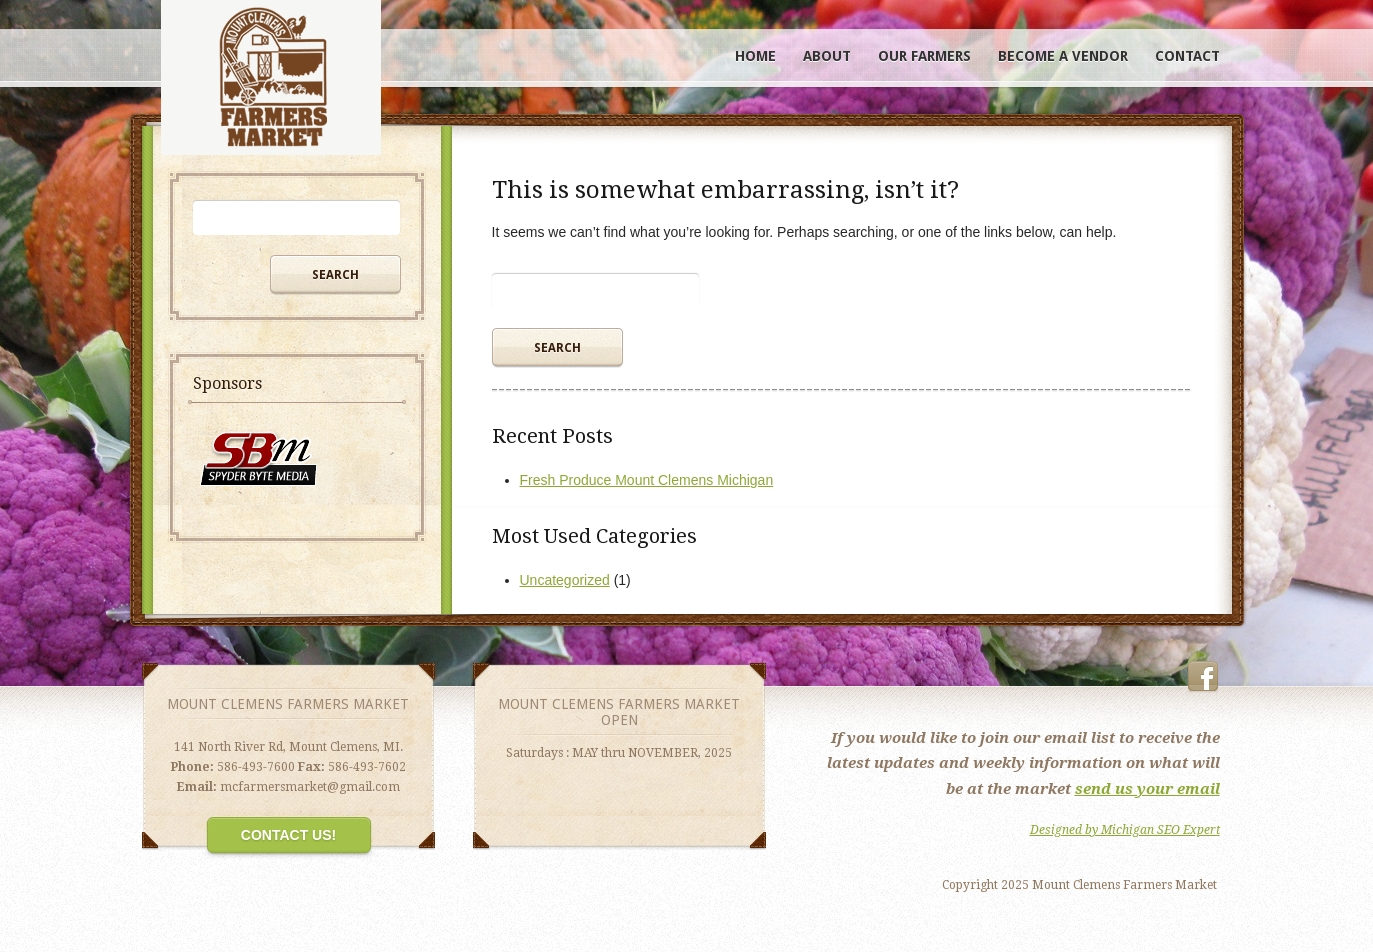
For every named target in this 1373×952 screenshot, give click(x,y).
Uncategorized (565, 580)
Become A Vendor (1063, 56)
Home (755, 56)
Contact (1187, 56)
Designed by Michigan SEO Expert (1125, 830)
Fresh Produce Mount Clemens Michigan (647, 480)
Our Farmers (924, 56)
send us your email (1147, 789)
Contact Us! (288, 835)
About (827, 56)
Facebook (1203, 677)
